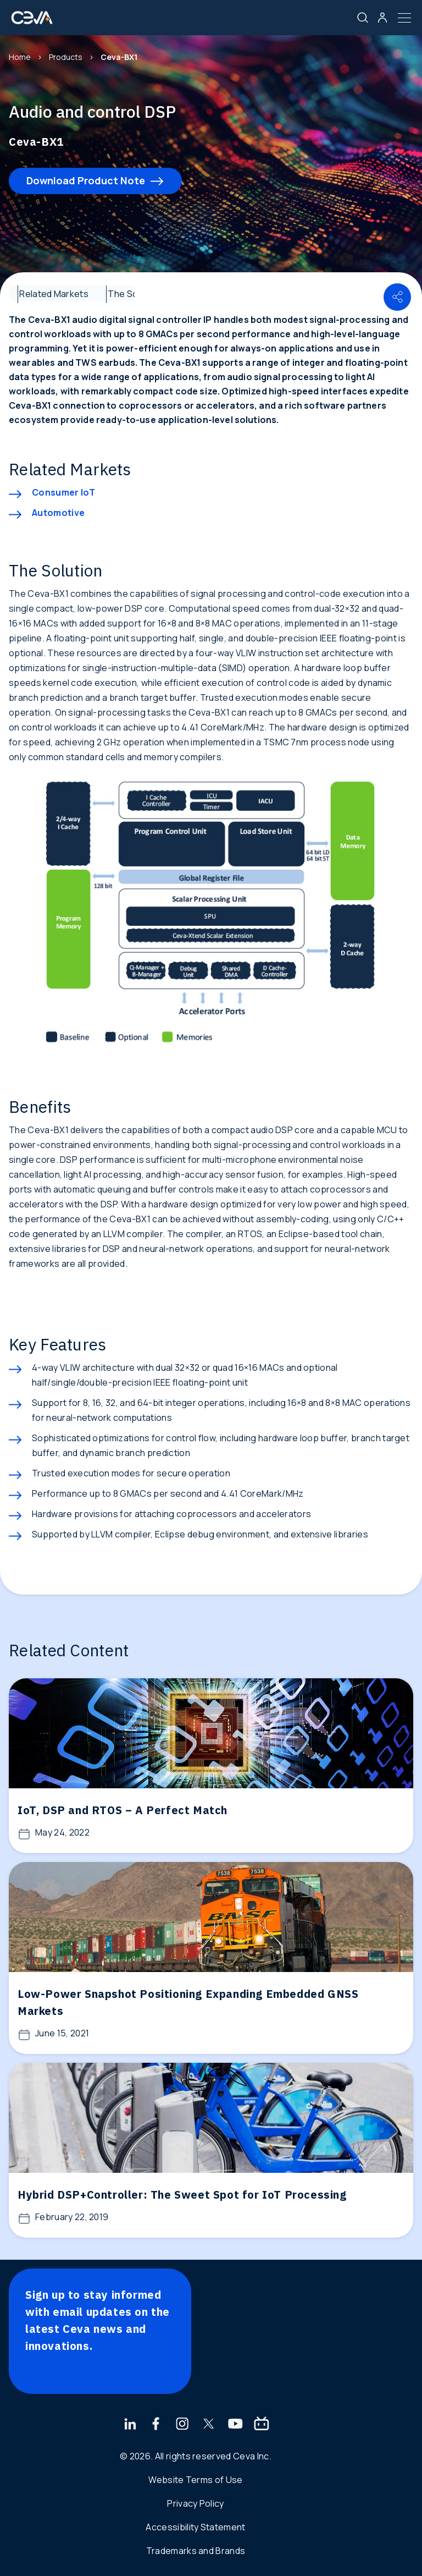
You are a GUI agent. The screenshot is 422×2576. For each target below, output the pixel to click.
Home (20, 57)
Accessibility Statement (195, 2527)
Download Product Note (85, 180)
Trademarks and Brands (196, 2551)
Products (65, 57)
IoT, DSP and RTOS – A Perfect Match (122, 1810)
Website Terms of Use (195, 2480)
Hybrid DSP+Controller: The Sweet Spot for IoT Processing (182, 2194)
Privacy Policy (195, 2503)
